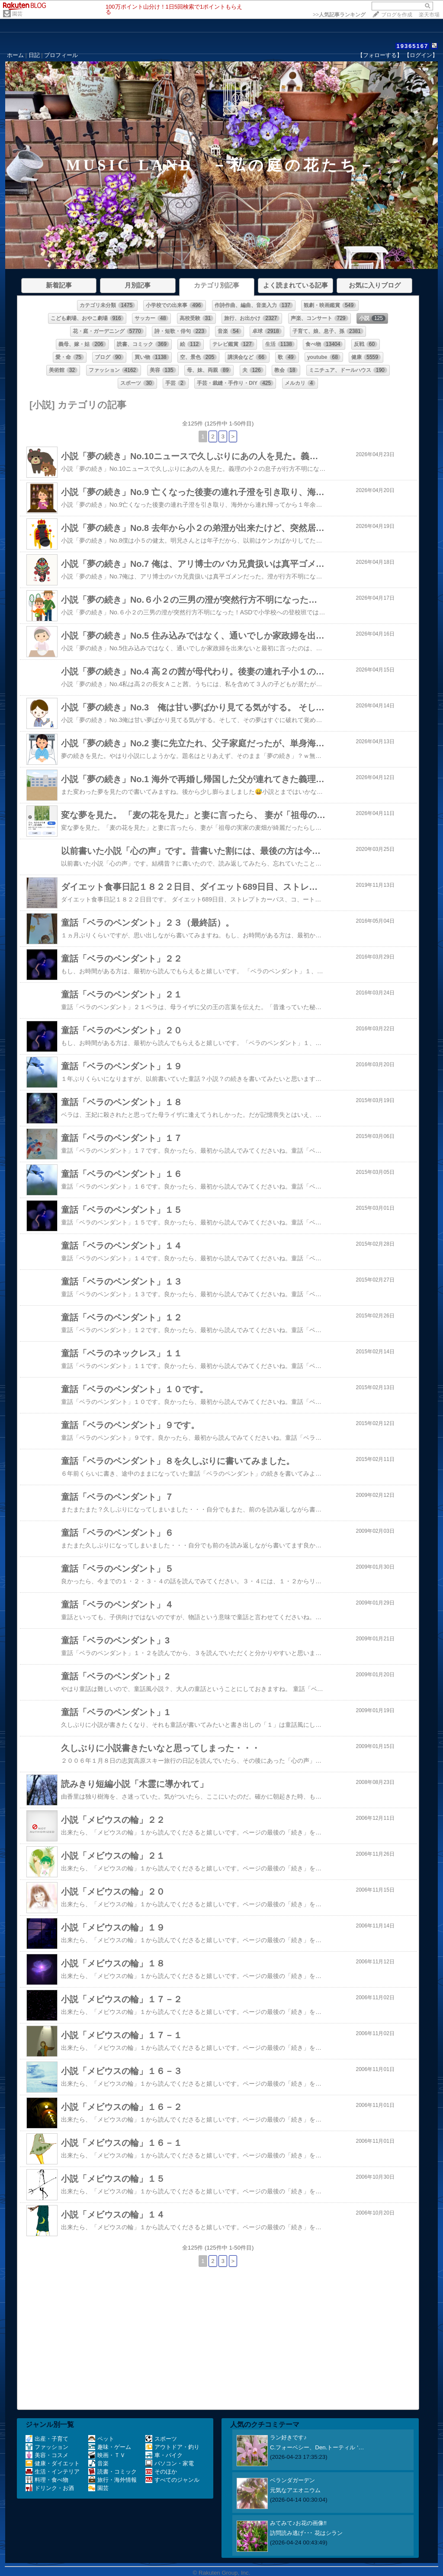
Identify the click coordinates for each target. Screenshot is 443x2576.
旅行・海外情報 (112, 2480)
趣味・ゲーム (109, 2447)
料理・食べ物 (47, 2480)
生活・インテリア (53, 2471)
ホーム (15, 55)
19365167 (412, 46)
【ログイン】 (421, 55)
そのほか (161, 2471)
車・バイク (164, 2455)
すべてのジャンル (172, 2480)
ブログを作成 (396, 15)
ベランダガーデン (292, 2480)
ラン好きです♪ (288, 2437)
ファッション (47, 2447)
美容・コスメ (47, 2455)
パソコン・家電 (169, 2463)
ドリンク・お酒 (50, 2488)
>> (339, 15)
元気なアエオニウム (295, 2490)
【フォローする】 (379, 55)
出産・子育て (47, 2438)
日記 (34, 55)
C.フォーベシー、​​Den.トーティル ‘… (317, 2447)
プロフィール (61, 55)
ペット (101, 2438)
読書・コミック (112, 2471)
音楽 (98, 2463)
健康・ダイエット (53, 2463)
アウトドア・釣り (172, 2447)
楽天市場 (429, 15)
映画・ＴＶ (106, 2455)
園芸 (17, 14)
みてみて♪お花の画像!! (298, 2523)
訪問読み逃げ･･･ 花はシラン (306, 2533)
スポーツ (161, 2438)
